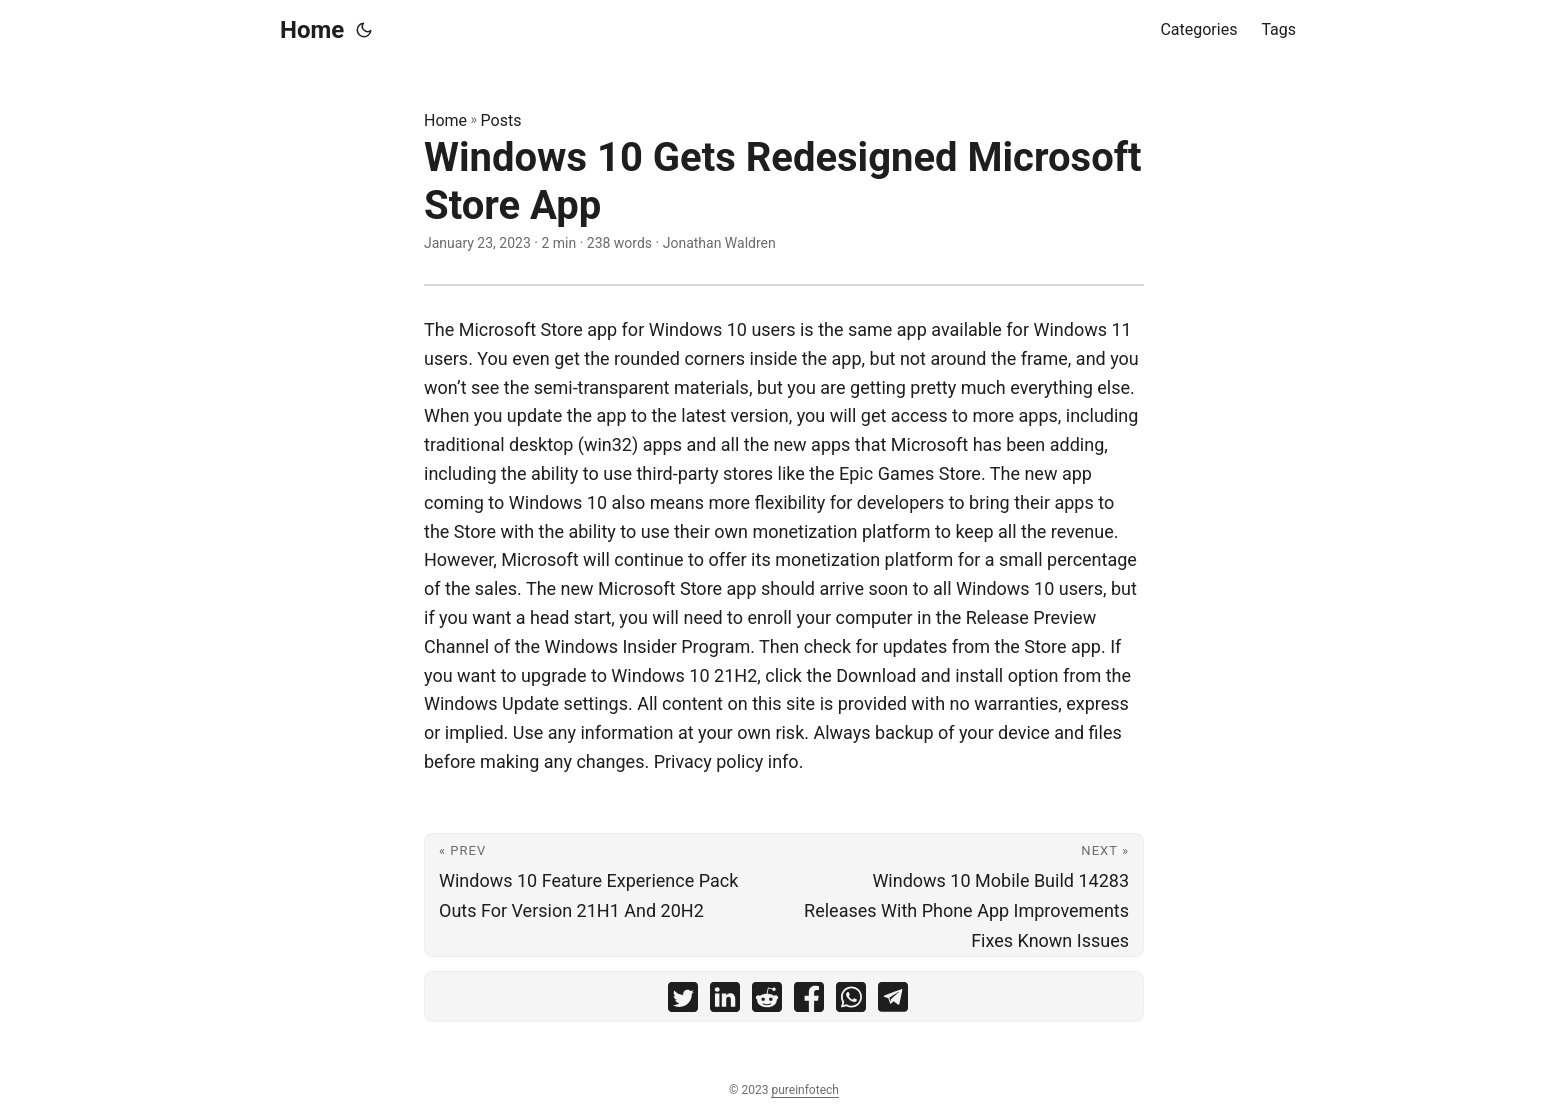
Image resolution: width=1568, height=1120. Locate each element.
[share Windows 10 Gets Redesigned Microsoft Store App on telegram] (893, 1001)
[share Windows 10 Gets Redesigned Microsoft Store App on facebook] (809, 1001)
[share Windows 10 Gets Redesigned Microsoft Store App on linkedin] (725, 1001)
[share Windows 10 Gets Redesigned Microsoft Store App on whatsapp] (851, 1001)
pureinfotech (804, 1090)
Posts (501, 120)
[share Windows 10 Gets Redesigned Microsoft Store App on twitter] (683, 1001)
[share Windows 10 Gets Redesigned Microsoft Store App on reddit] (767, 1001)
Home (312, 30)
